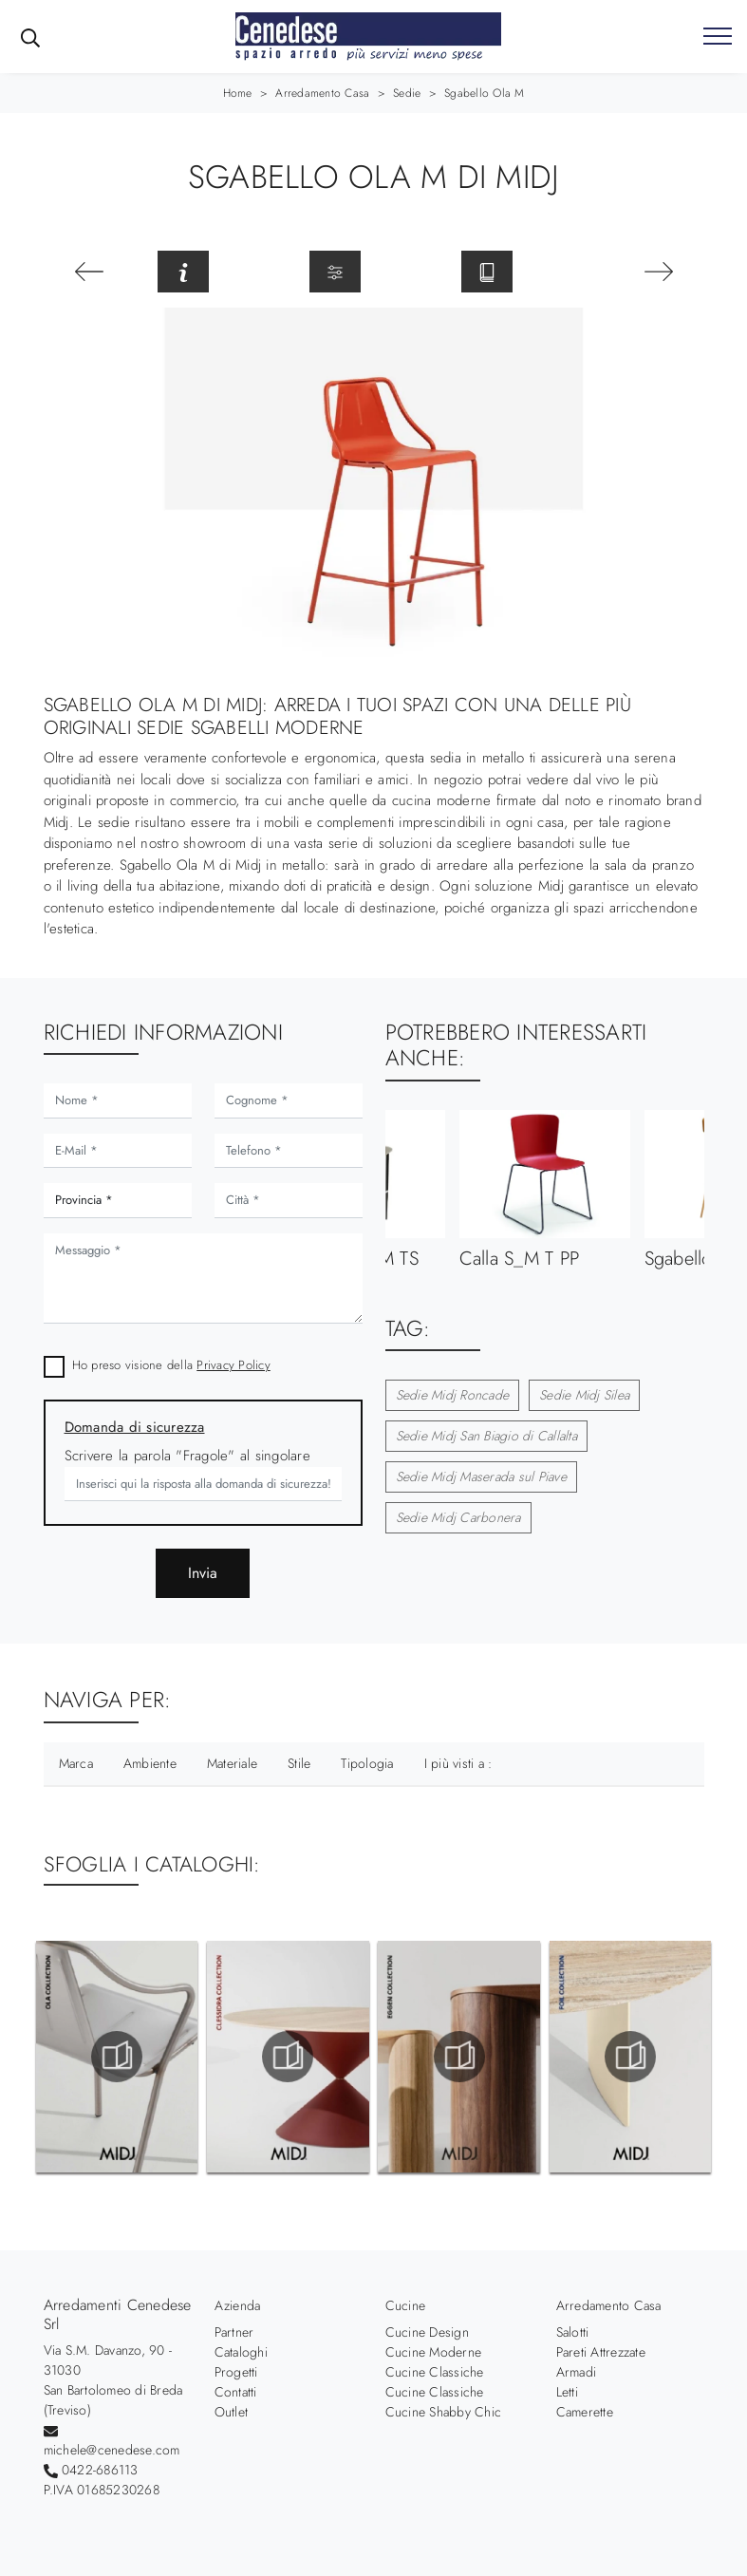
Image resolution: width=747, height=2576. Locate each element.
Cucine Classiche (434, 2371)
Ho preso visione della (171, 1365)
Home (237, 93)
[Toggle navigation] (717, 37)
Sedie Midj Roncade (453, 1394)
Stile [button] (299, 1763)
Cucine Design (427, 2331)
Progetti (236, 2371)
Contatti (236, 2391)
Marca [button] (76, 1763)
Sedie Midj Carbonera (458, 1517)
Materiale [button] (232, 1763)
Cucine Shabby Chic (443, 2411)
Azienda (238, 2305)
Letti (567, 2391)
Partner (234, 2331)
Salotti (572, 2331)
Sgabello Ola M (484, 93)
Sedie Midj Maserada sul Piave (481, 1476)
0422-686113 (100, 2469)
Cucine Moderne (433, 2351)
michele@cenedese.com (112, 2449)
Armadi (576, 2371)
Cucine (405, 2305)
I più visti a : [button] (458, 1763)
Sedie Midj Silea (584, 1394)
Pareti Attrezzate (600, 2351)
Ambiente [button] (150, 1763)
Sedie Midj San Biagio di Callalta (486, 1435)
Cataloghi (241, 2351)
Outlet (232, 2411)
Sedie (406, 93)
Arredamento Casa (322, 93)
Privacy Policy (233, 1365)
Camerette (584, 2411)
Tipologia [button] (367, 1763)
